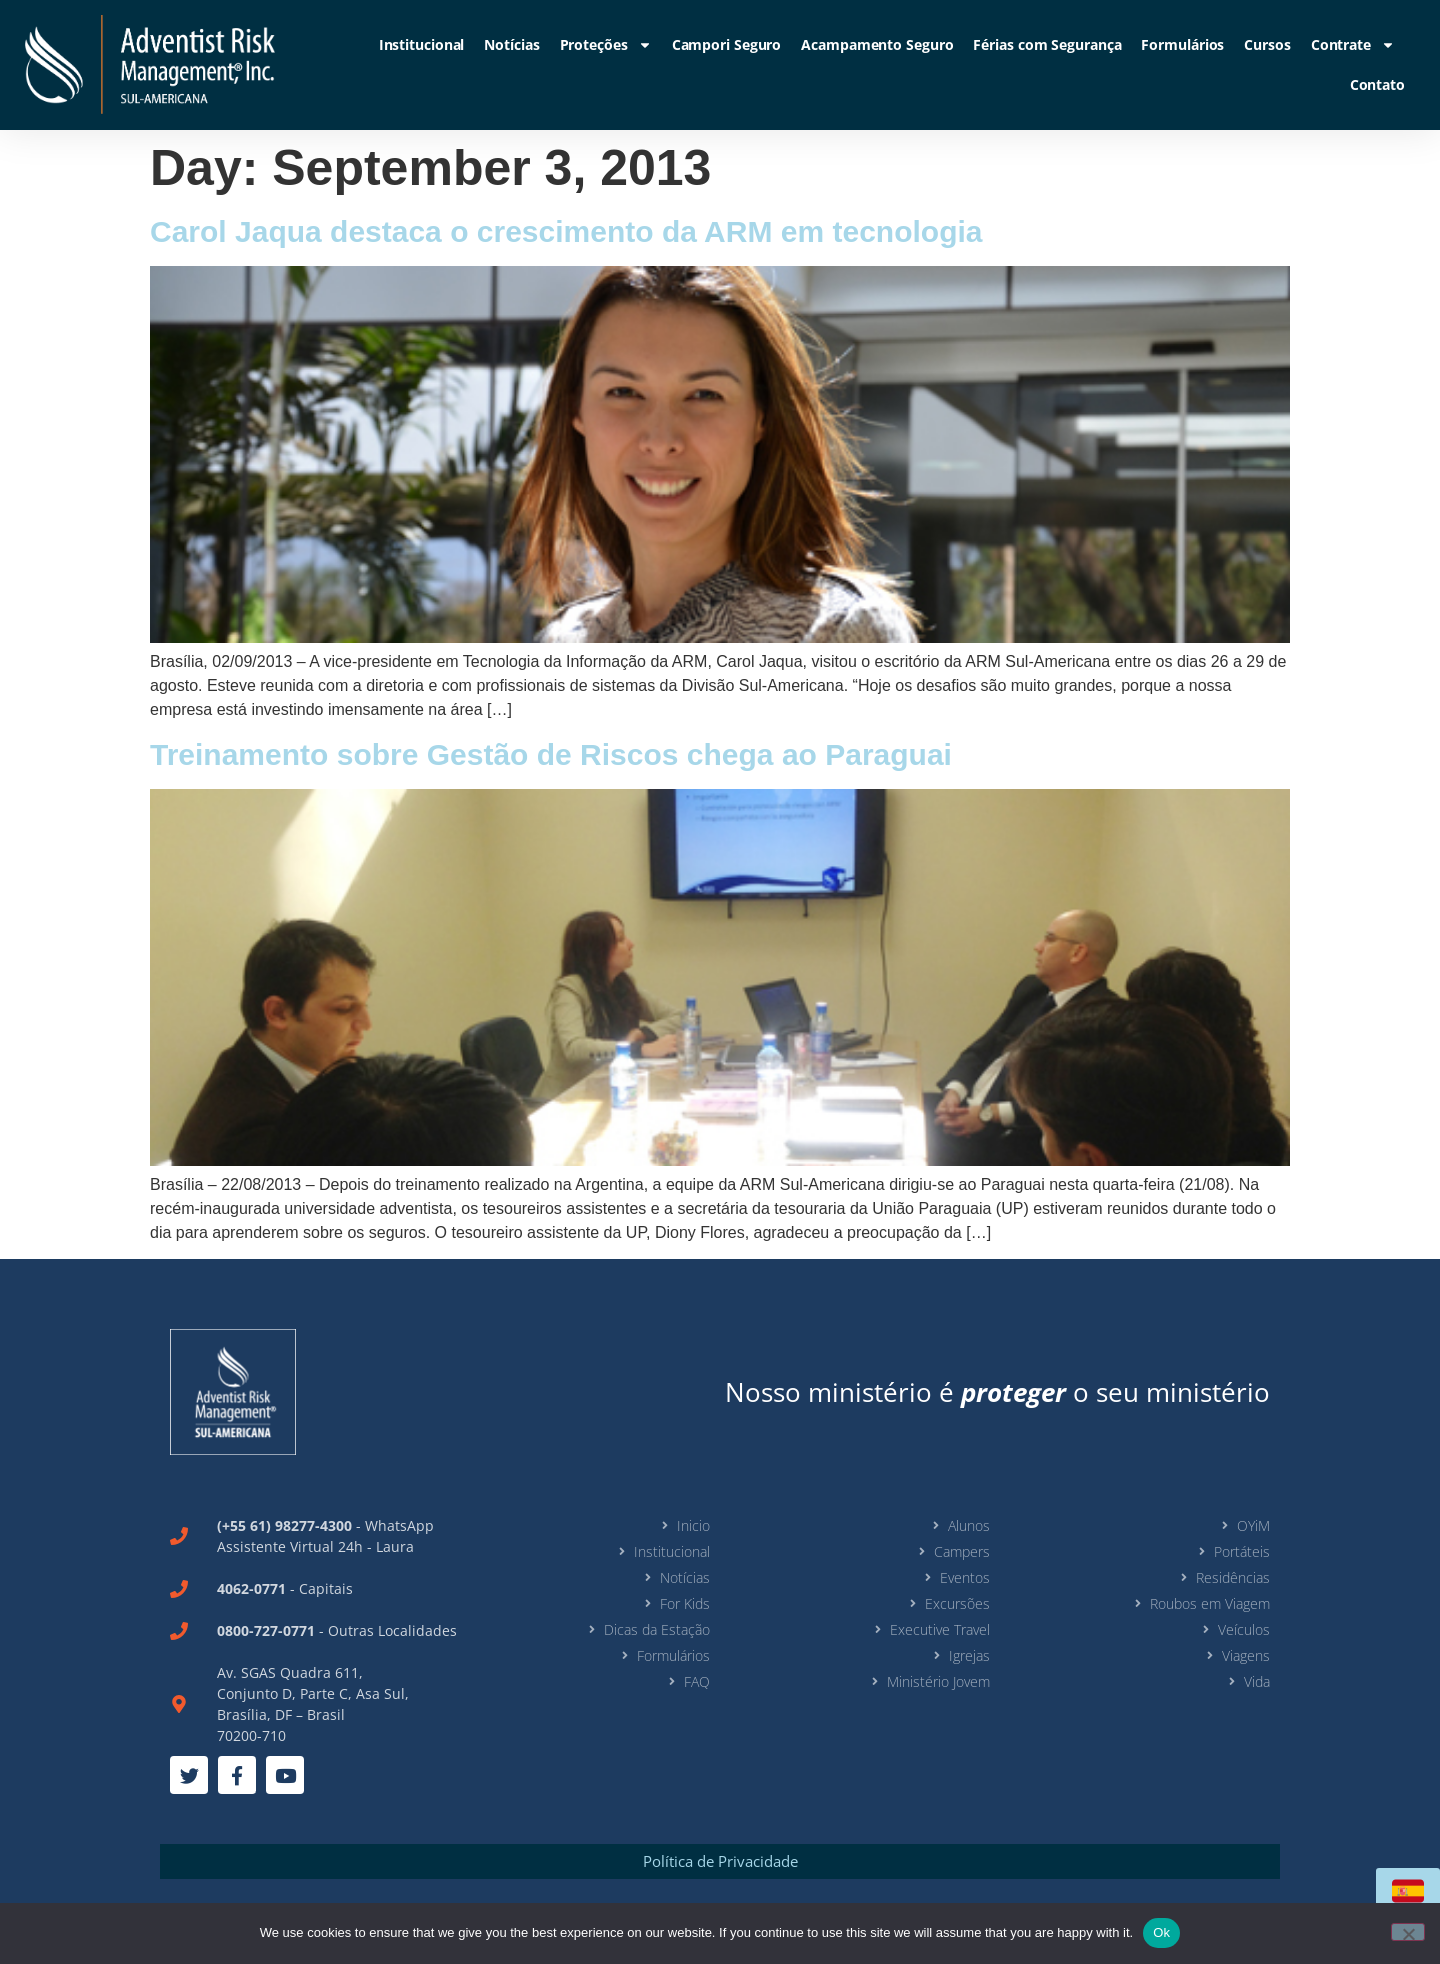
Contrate (1353, 45)
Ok (1161, 1932)
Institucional (422, 44)
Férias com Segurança (1047, 44)
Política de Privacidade (720, 1861)
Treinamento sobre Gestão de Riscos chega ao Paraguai (551, 754)
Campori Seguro (727, 44)
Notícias (511, 44)
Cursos (1267, 44)
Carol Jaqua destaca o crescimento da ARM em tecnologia (566, 231)
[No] (1408, 1932)
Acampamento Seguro (877, 44)
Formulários (1182, 44)
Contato (1377, 84)
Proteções (606, 45)
